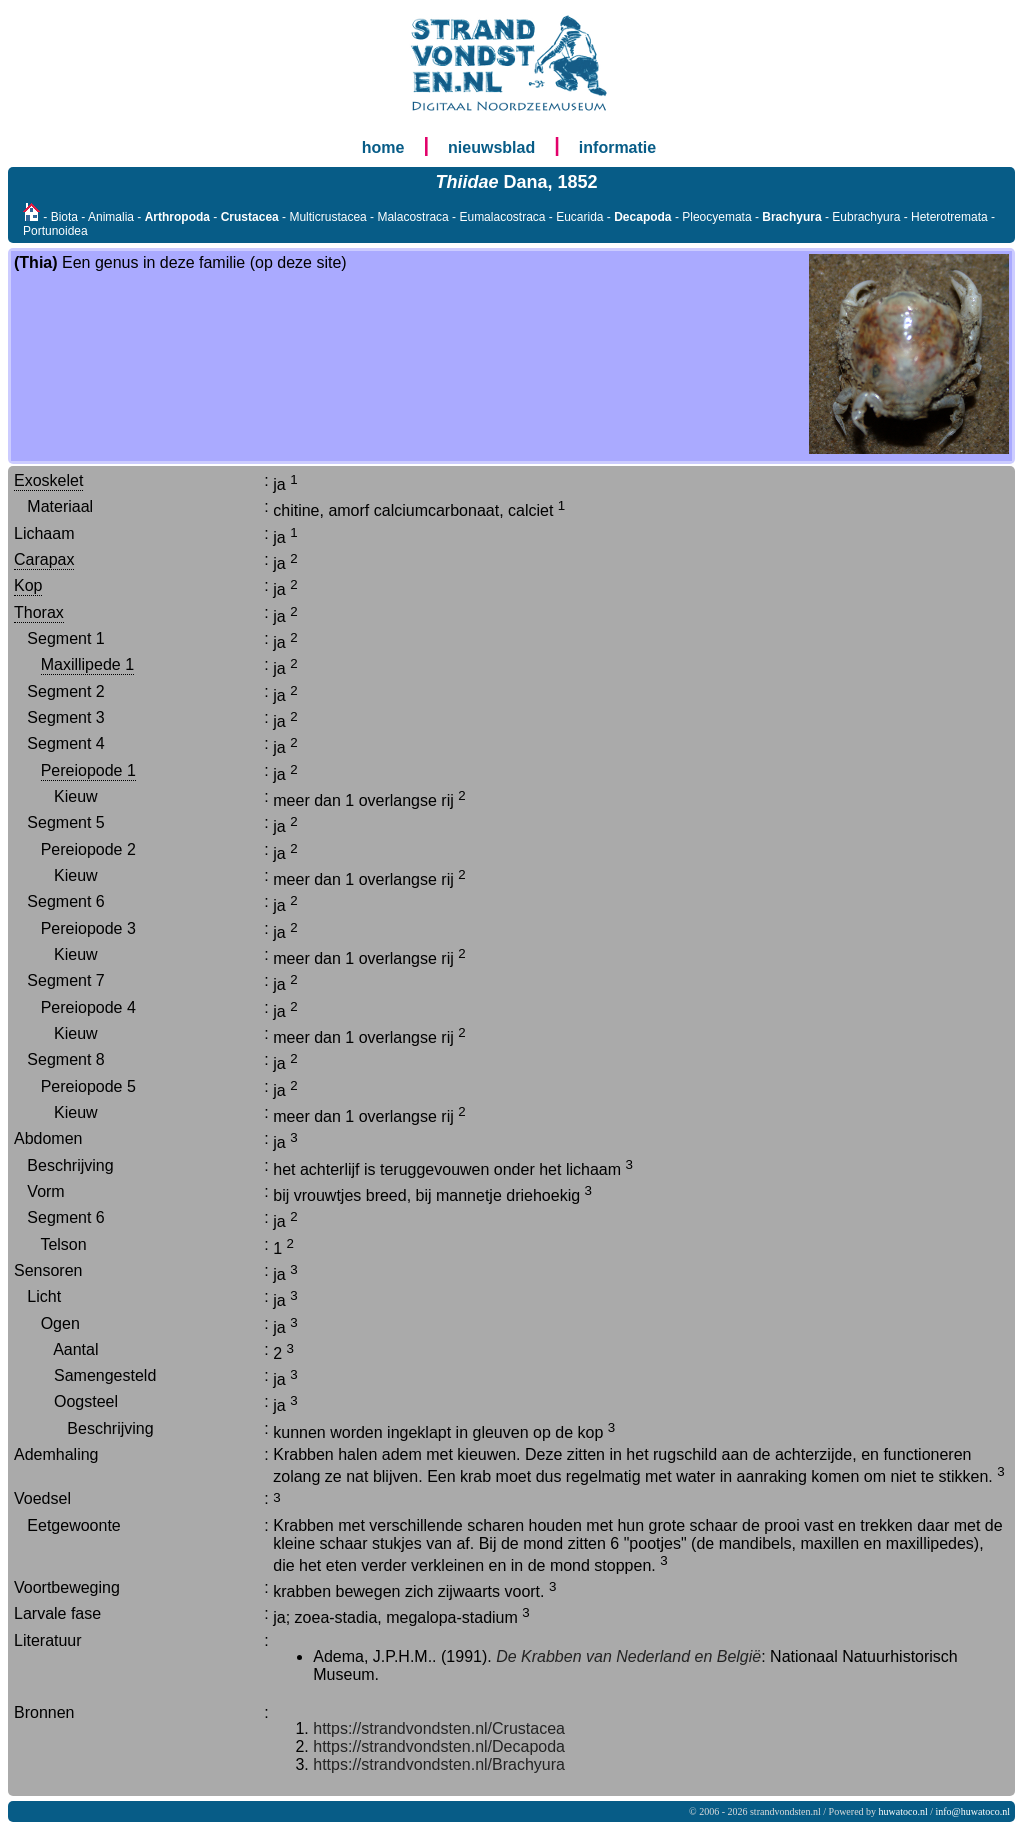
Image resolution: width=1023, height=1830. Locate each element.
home (383, 147)
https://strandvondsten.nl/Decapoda (439, 1746)
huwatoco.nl (903, 1811)
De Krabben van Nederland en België (628, 1656)
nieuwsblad (491, 147)
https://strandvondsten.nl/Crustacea (439, 1728)
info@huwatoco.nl (973, 1811)
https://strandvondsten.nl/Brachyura (439, 1764)
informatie (617, 147)
